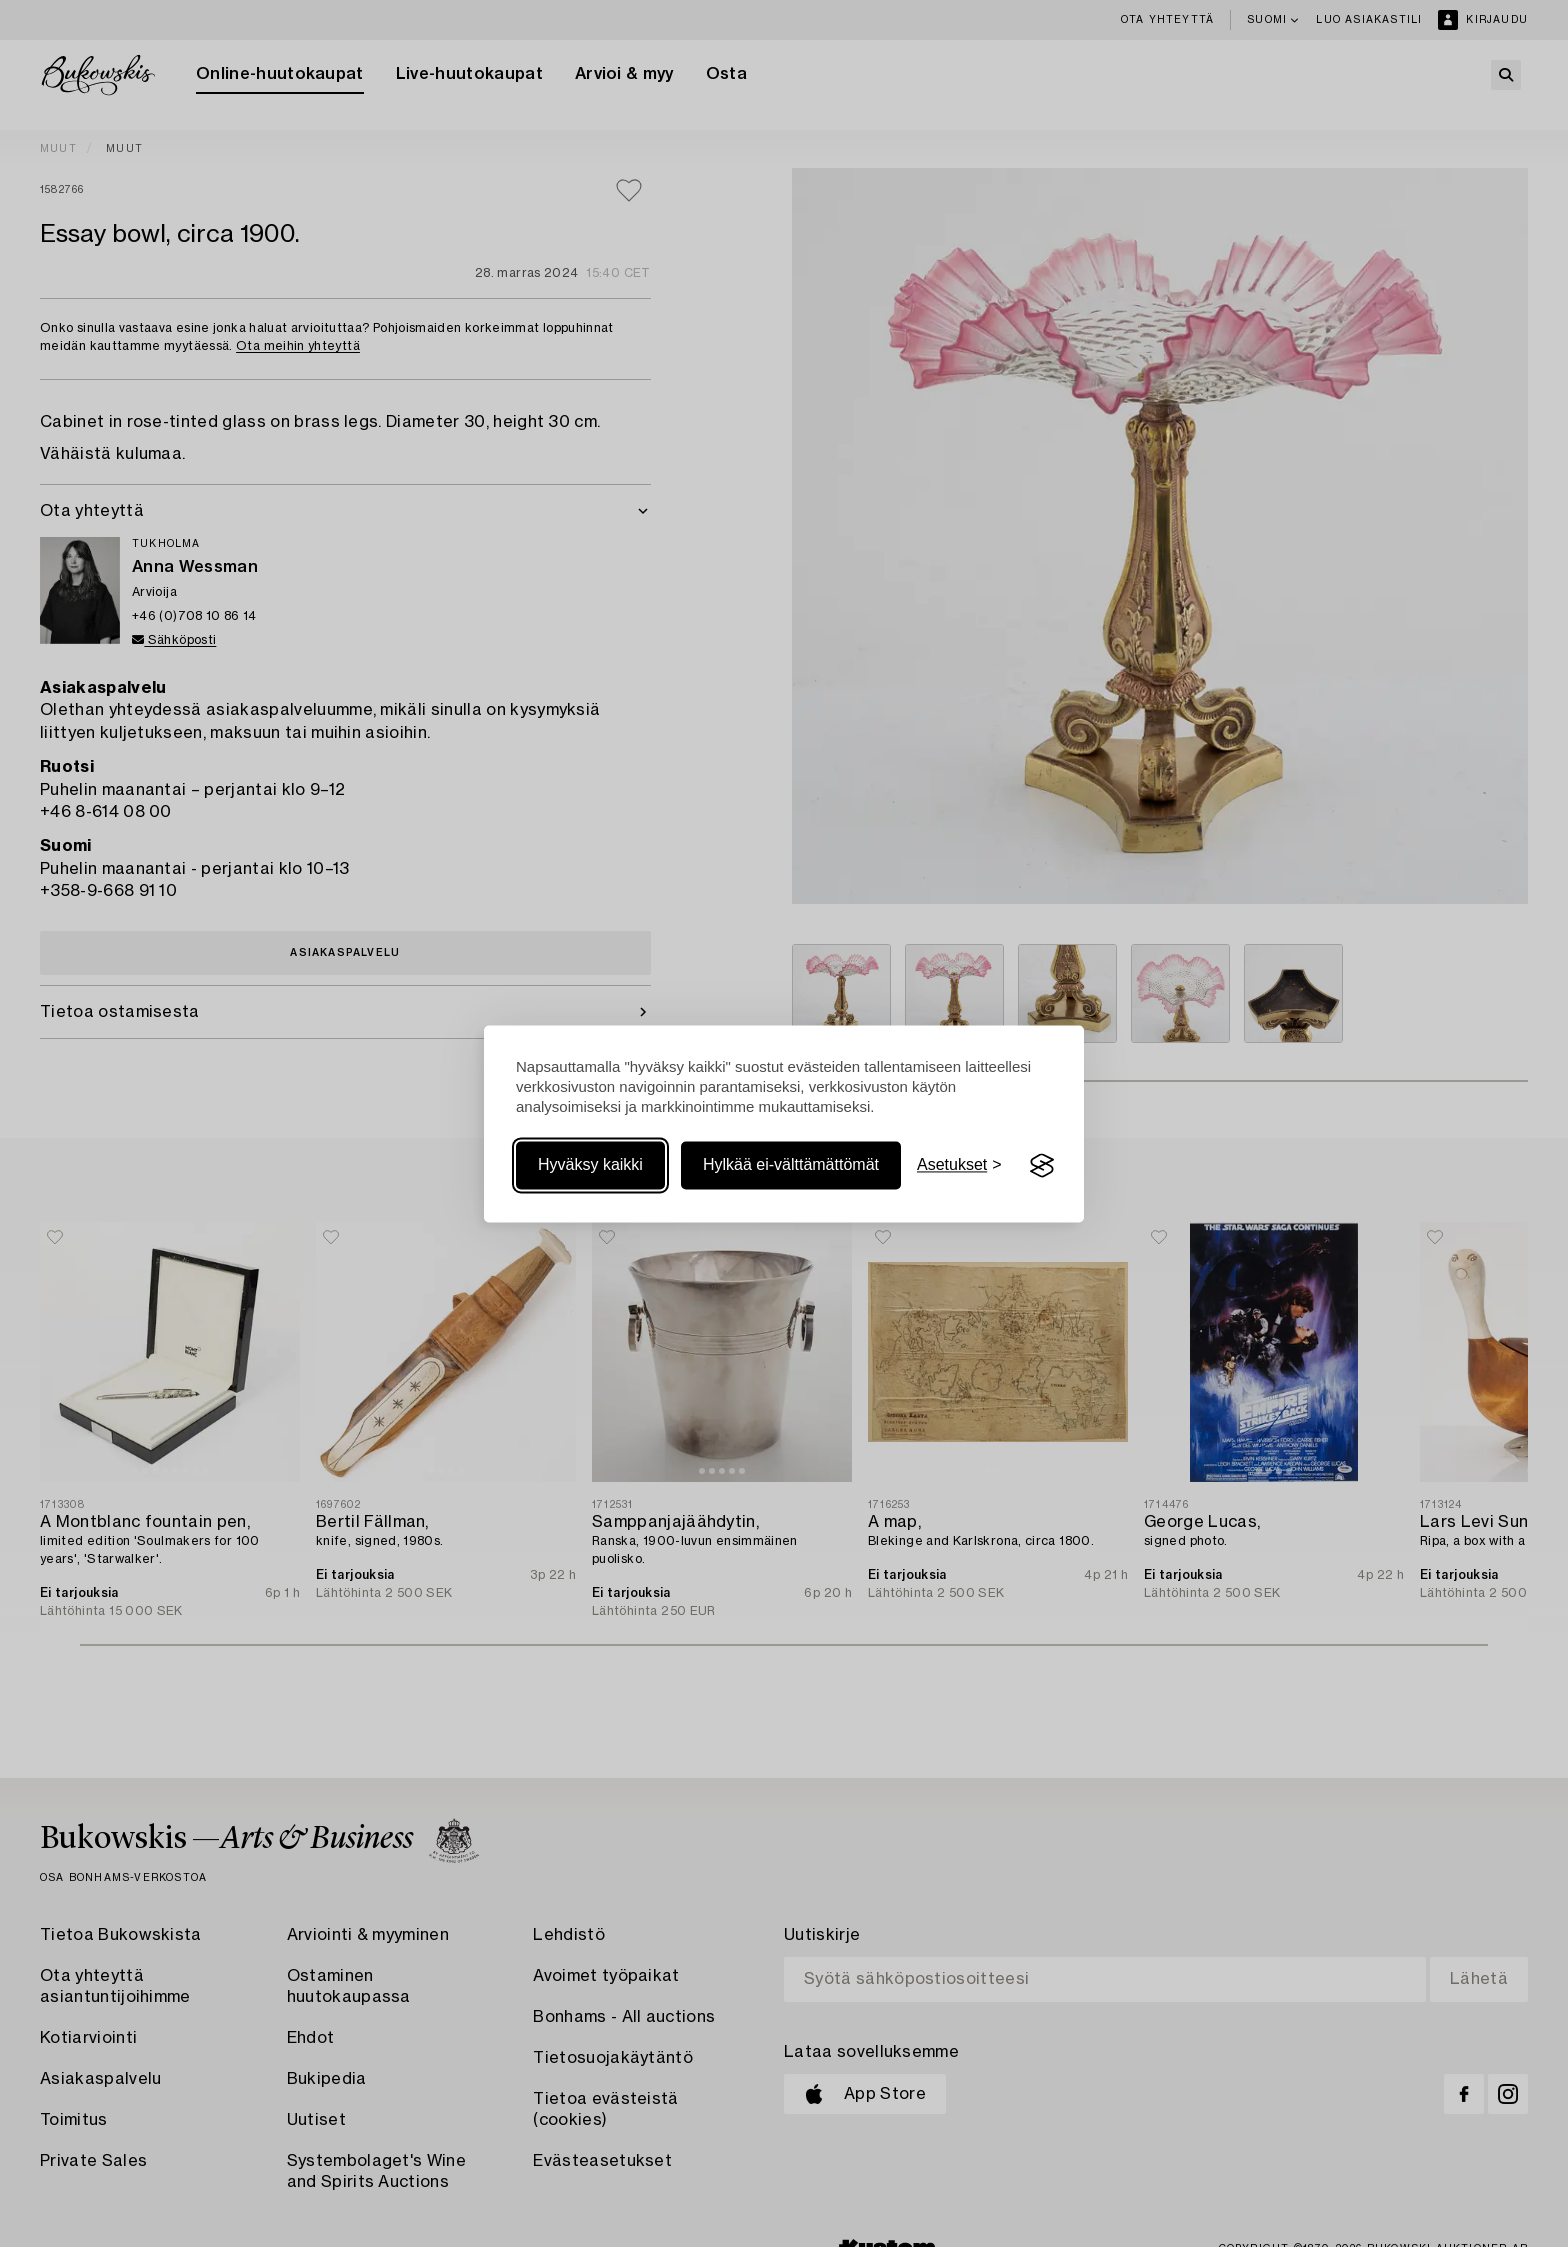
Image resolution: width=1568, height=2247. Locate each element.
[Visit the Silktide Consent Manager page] (1042, 1166)
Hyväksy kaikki (590, 1165)
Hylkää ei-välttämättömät (791, 1165)
